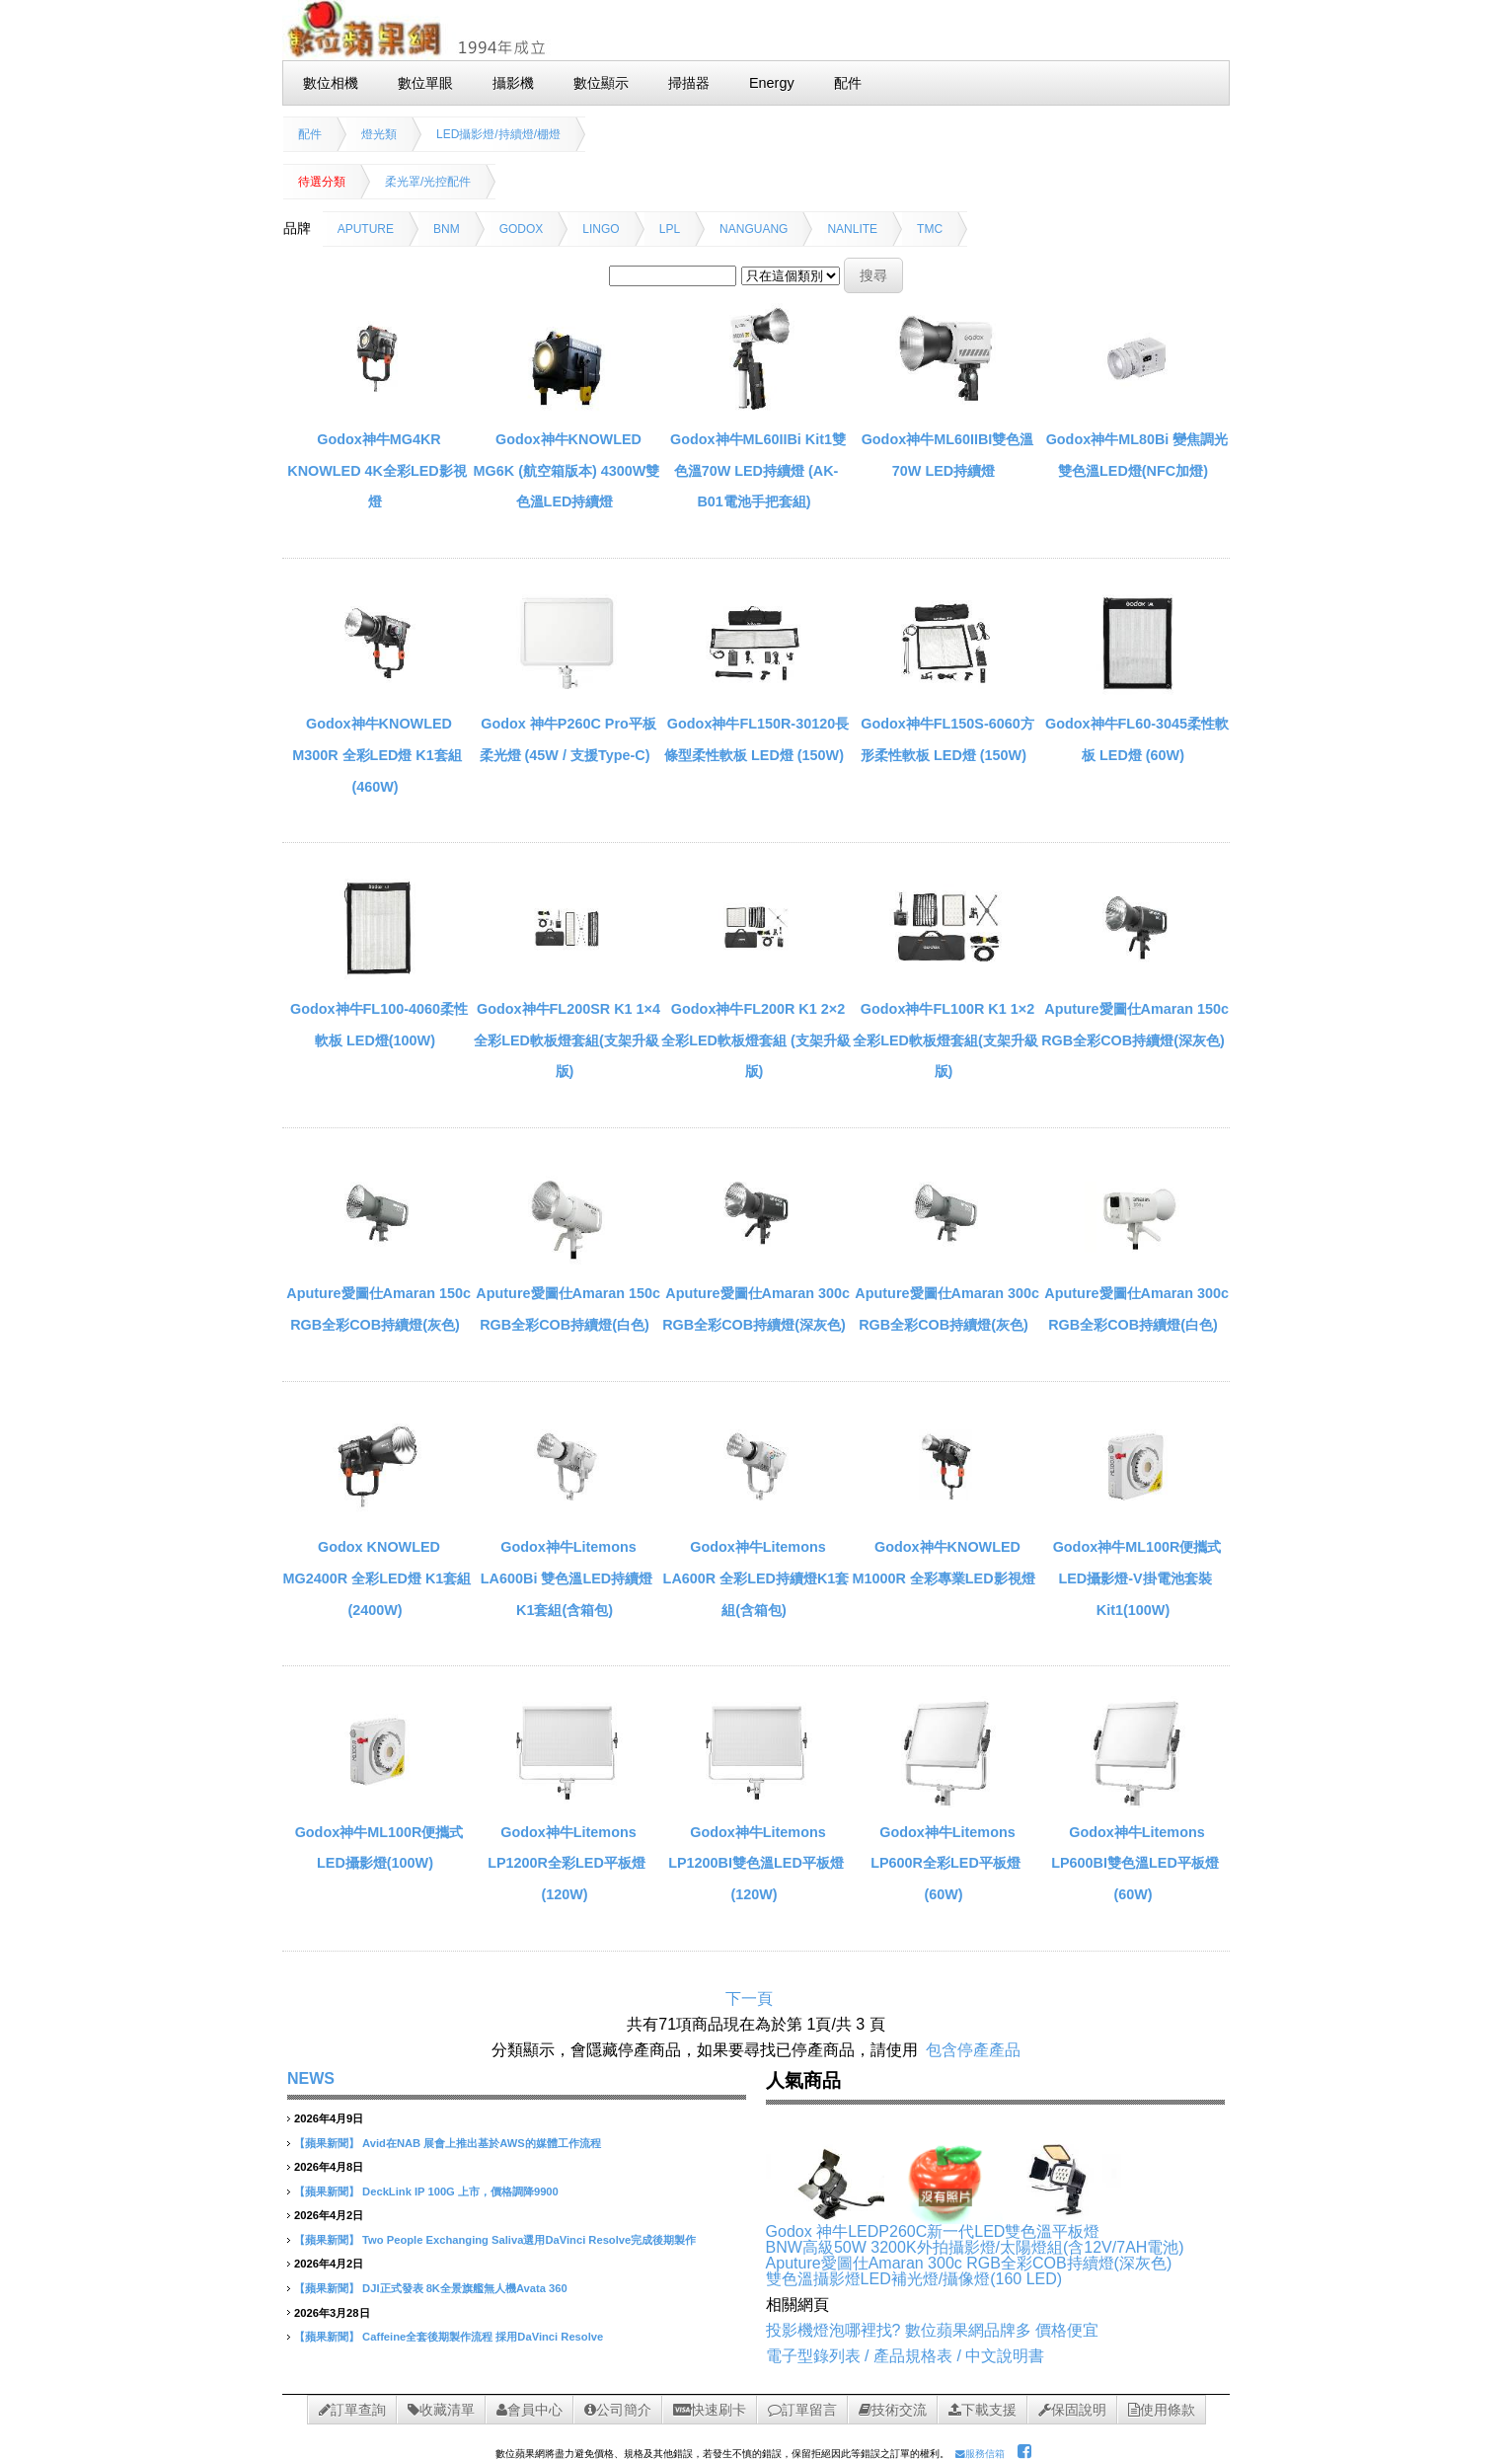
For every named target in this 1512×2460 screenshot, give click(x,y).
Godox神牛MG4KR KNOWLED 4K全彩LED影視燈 (377, 470)
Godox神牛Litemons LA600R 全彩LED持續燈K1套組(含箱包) (756, 1578)
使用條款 (1161, 2410)
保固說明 (1072, 2410)
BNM (446, 229)
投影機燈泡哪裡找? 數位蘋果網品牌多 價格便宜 (932, 2330)
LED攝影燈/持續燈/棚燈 (498, 134)
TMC (930, 229)
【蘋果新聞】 (326, 2143)
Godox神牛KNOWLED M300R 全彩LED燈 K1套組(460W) (377, 755)
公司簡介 (617, 2410)
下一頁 (749, 1998)
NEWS (311, 2078)
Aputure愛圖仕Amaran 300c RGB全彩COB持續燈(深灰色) (969, 2263)
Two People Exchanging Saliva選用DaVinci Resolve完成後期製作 (529, 2240)
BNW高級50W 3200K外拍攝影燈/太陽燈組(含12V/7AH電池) (975, 2247)
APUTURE (366, 229)
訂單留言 (802, 2410)
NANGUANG (753, 229)
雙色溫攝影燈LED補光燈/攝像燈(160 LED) (914, 2278)
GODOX (521, 229)
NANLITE (852, 229)
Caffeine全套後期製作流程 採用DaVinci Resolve (482, 2337)
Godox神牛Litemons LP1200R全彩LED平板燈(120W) (566, 1863)
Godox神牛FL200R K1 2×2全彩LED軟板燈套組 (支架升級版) (756, 1040)
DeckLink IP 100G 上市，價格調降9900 (460, 2191)
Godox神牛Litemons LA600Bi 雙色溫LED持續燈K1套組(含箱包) (566, 1578)
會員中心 (529, 2410)
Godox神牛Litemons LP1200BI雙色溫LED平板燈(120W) (756, 1863)
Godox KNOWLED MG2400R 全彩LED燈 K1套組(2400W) (377, 1578)
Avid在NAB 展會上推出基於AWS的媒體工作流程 (481, 2143)
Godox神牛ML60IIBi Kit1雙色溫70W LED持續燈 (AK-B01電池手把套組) (758, 470)
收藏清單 (441, 2410)
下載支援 (982, 2410)
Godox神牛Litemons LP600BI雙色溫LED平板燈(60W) (1135, 1863)
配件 (310, 134)
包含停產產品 (973, 2049)
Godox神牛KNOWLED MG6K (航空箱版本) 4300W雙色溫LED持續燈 (567, 470)
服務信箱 (980, 2453)
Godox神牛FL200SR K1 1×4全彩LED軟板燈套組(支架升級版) (567, 1040)
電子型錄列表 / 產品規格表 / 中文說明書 (905, 2355)
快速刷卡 (709, 2410)
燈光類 (379, 134)
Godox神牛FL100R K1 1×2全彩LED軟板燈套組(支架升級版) (945, 1040)
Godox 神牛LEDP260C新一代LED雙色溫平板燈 (933, 2231)
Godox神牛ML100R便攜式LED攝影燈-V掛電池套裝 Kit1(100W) (1137, 1578)
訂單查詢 (352, 2410)
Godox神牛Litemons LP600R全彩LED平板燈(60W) (945, 1863)
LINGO (600, 229)
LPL (669, 229)
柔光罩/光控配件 (428, 182)
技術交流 (893, 2410)
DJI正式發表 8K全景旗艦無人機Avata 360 (464, 2288)
